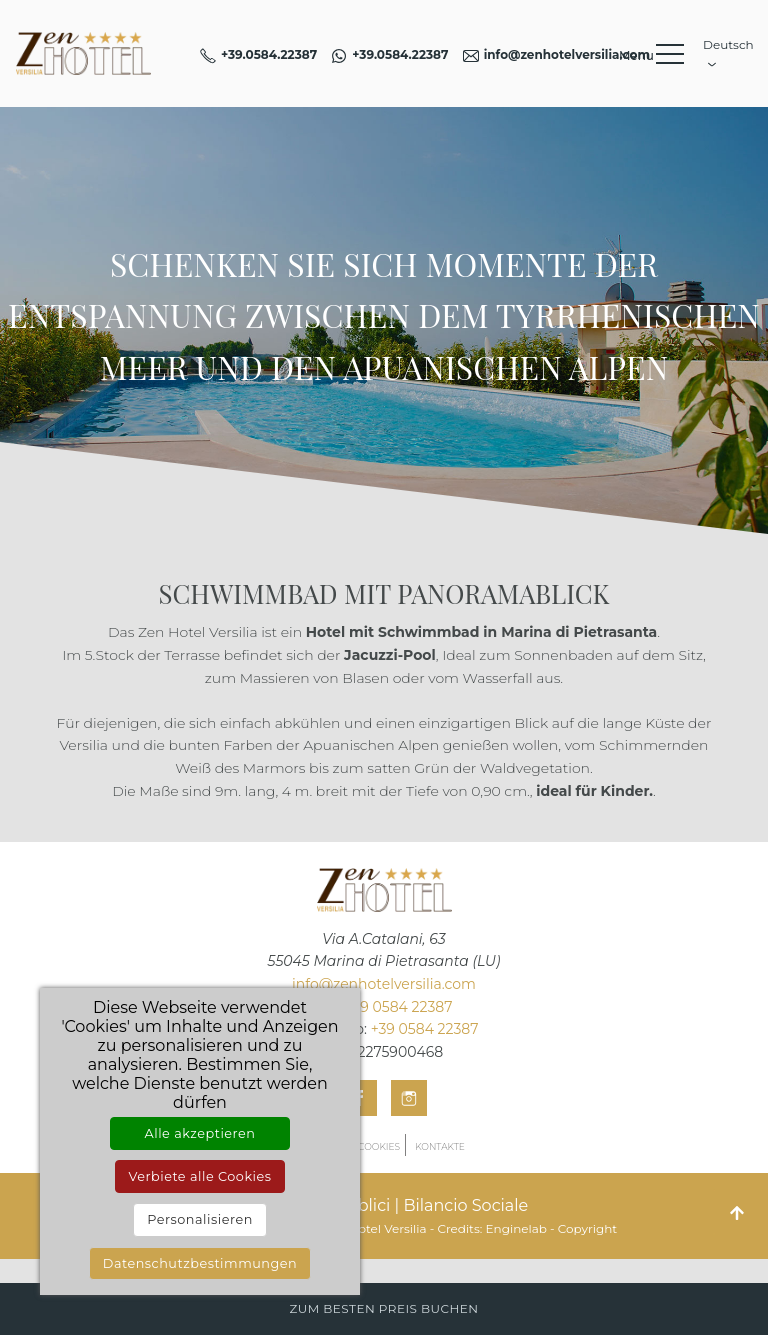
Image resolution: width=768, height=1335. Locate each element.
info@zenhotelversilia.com (384, 984)
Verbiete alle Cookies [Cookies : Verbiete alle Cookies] (199, 1176)
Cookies (379, 1146)
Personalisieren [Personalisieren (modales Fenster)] (200, 1219)
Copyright (587, 1228)
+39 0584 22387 (399, 1007)
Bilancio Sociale (465, 1205)
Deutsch (725, 51)
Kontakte (440, 1146)
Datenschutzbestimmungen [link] (200, 1263)
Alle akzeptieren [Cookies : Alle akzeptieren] (200, 1133)
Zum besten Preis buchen (383, 1308)
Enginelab (516, 1228)
